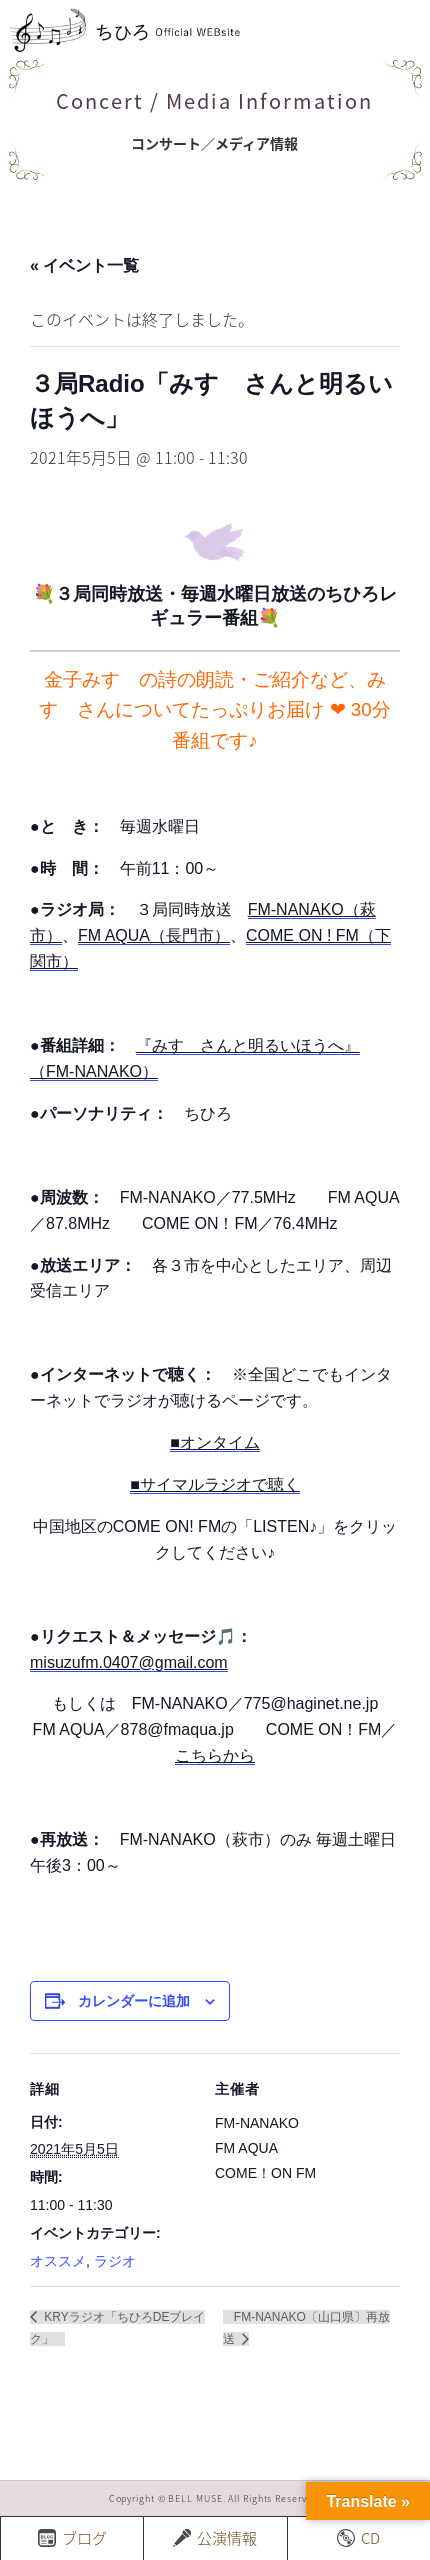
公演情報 (215, 2538)
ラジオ (115, 2261)
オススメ (58, 2261)
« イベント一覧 (84, 265)
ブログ (72, 2538)
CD (358, 2538)
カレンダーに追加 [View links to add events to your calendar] (134, 2001)
